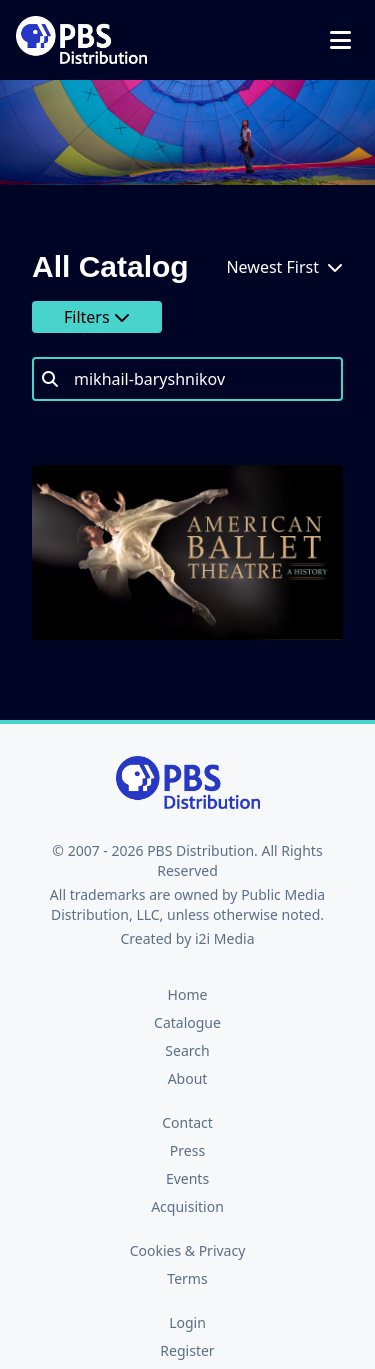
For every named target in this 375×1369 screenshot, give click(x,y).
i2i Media (225, 938)
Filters (97, 317)
